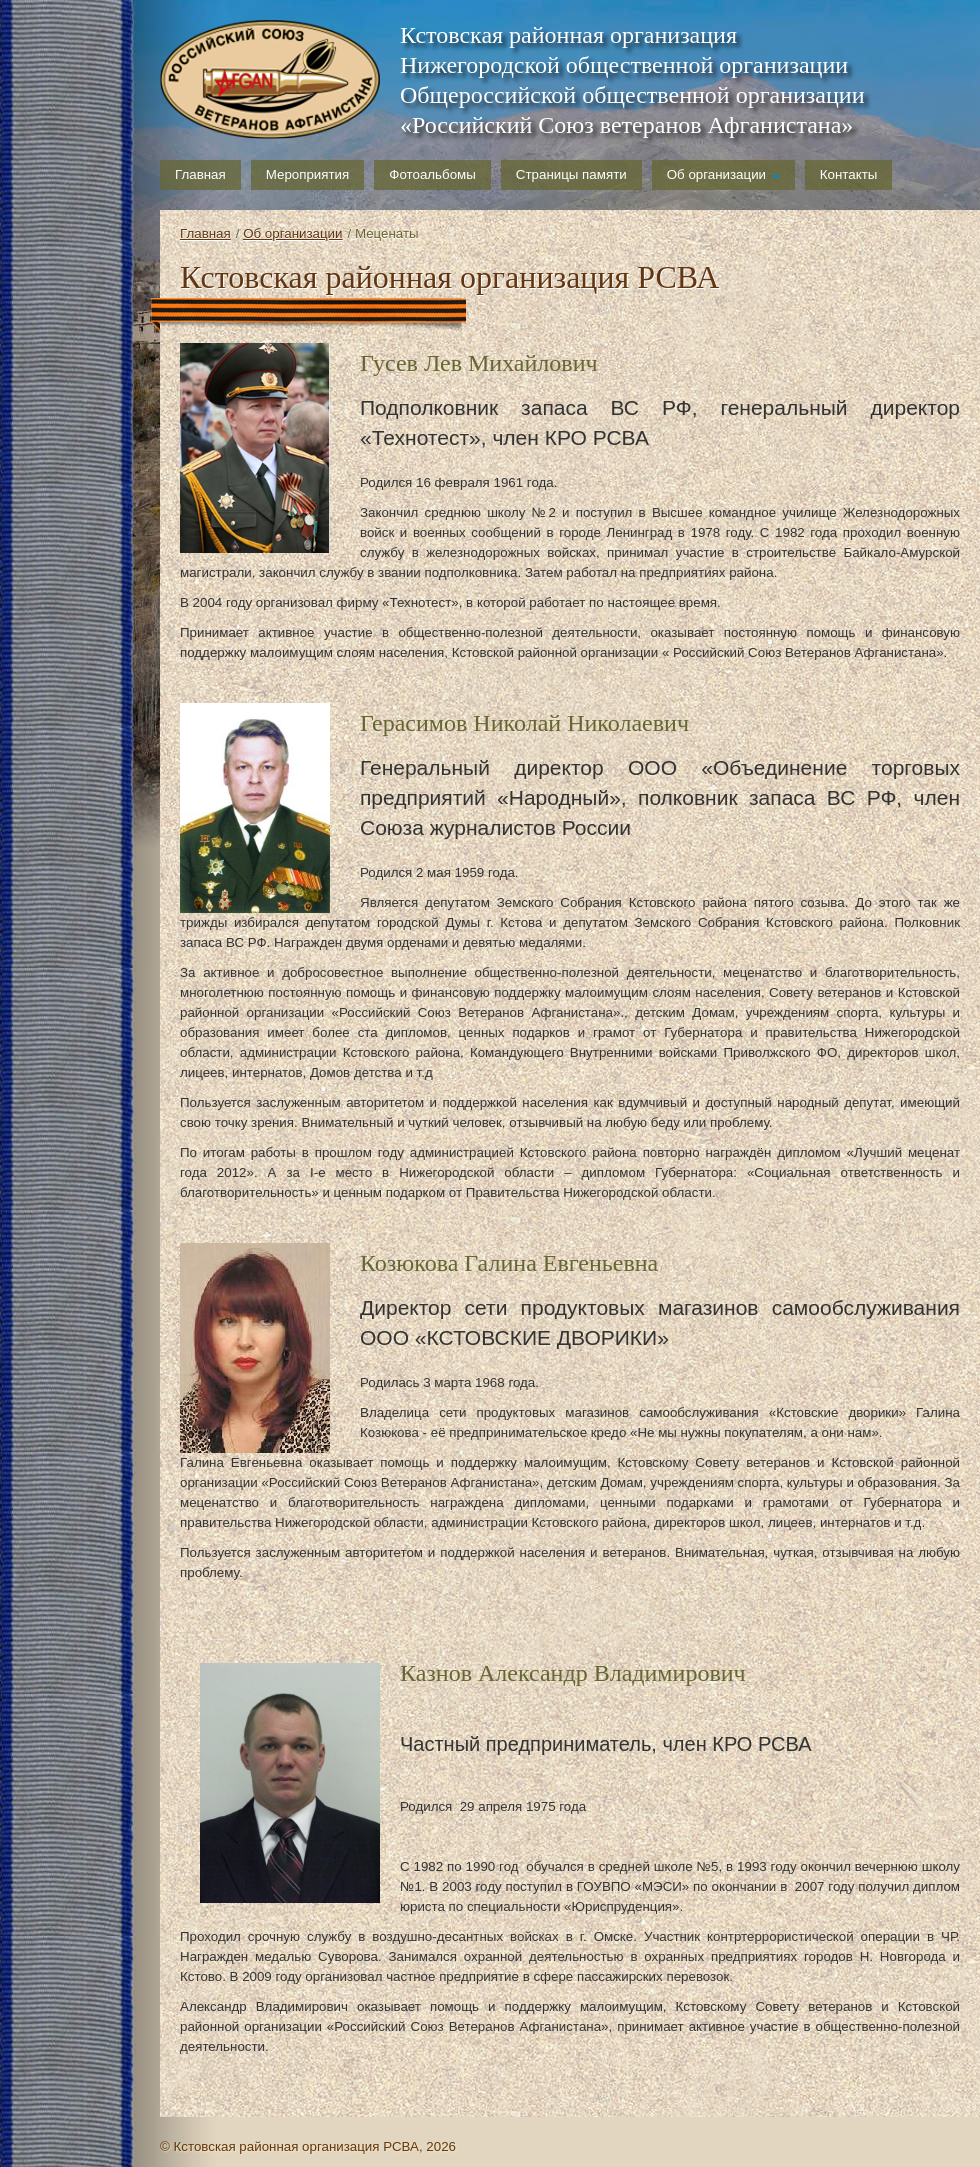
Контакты (849, 174)
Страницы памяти (571, 174)
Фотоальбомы (432, 174)
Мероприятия (308, 174)
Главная (200, 174)
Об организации (723, 174)
